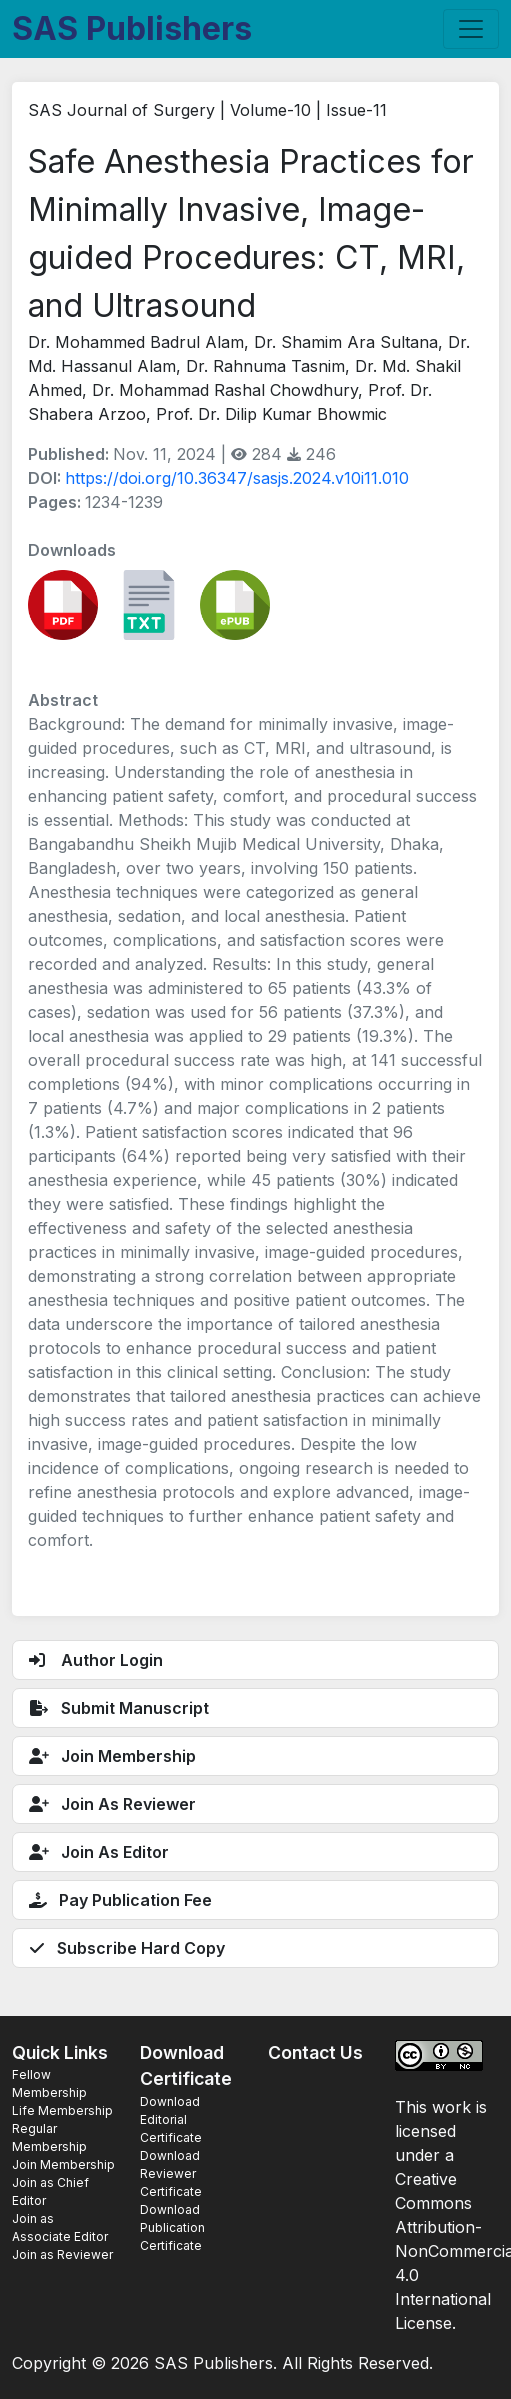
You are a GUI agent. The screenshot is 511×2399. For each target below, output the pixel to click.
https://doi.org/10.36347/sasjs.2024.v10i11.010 (237, 478)
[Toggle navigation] (471, 29)
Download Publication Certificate (172, 2227)
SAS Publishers (132, 28)
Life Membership (62, 2110)
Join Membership (63, 2164)
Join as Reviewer (62, 2254)
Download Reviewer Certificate (171, 2173)
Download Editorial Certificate (171, 2119)
